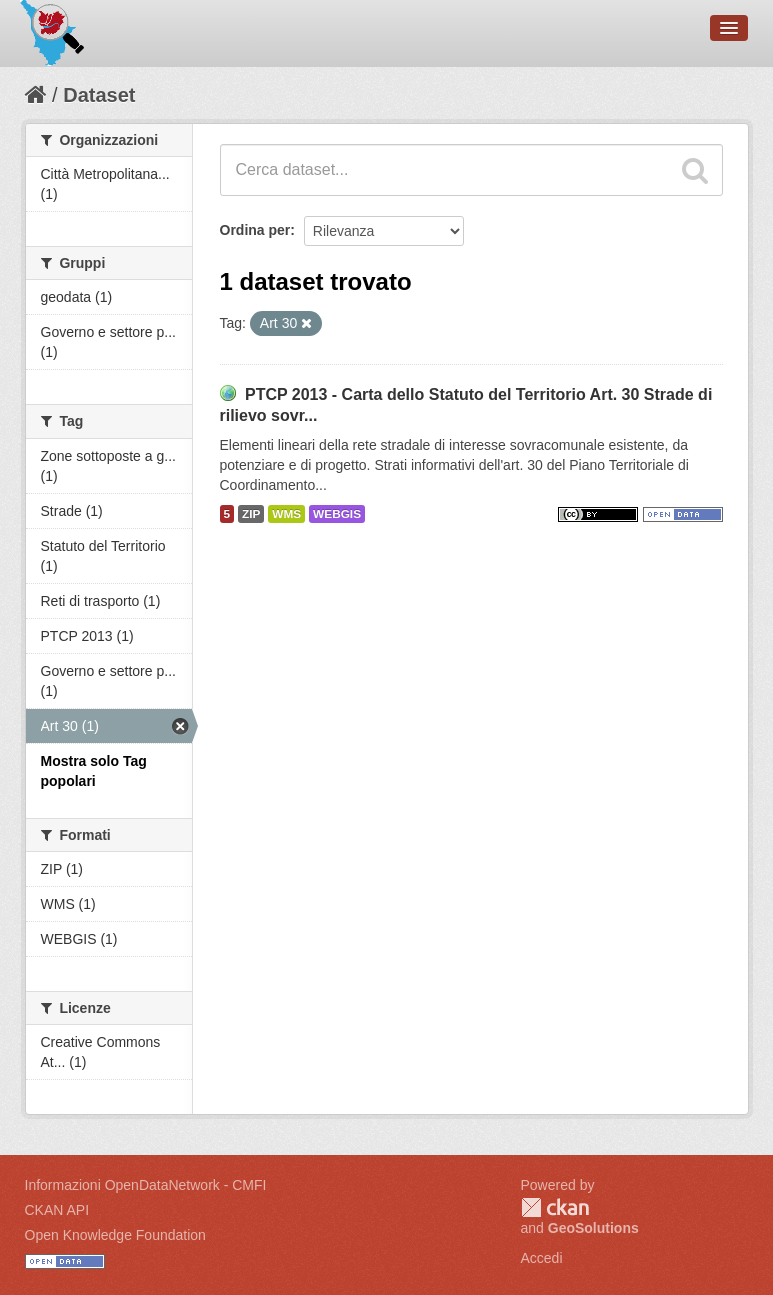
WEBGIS (337, 514)
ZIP (251, 514)
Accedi (542, 1258)
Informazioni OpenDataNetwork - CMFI (146, 1185)
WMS (286, 514)
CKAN (555, 1207)
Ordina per (255, 230)
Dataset (99, 95)
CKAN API (57, 1210)
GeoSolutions (593, 1228)
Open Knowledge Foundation (115, 1235)
